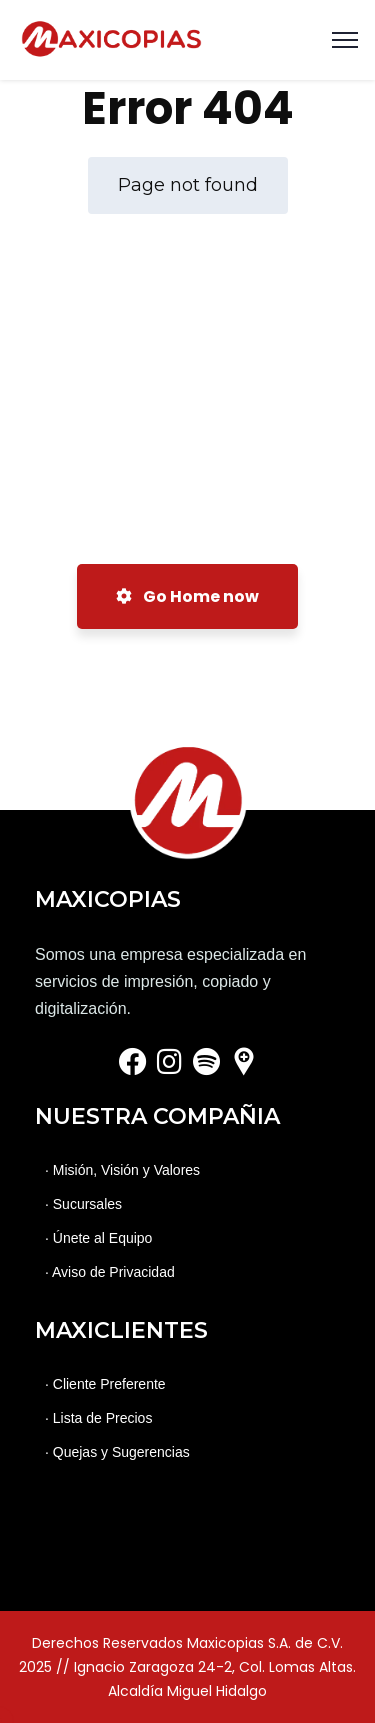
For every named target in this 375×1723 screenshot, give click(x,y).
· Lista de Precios (98, 1418)
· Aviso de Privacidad (110, 1272)
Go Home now (187, 596)
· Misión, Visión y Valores (122, 1170)
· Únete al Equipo (98, 1238)
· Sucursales (83, 1204)
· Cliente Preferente (105, 1384)
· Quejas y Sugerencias (117, 1452)
